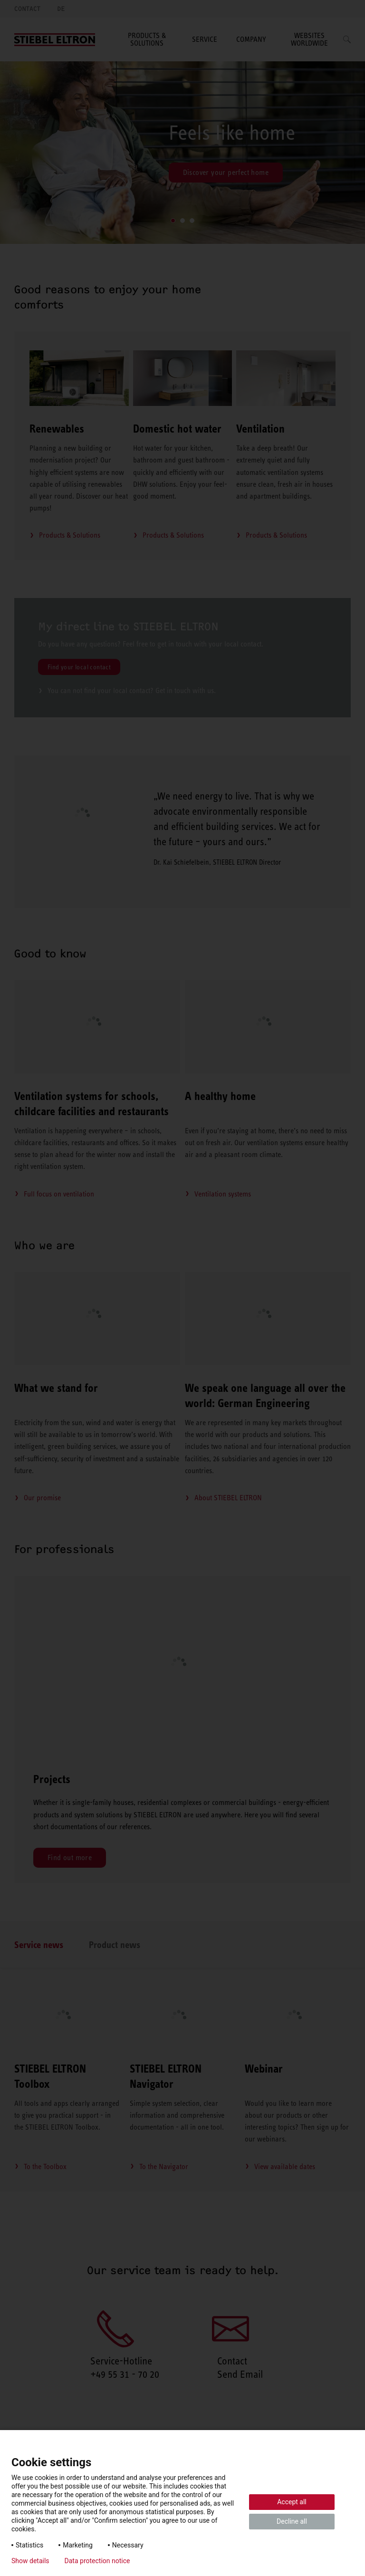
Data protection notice (97, 2561)
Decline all (292, 2521)
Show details (30, 2561)
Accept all (292, 2502)
